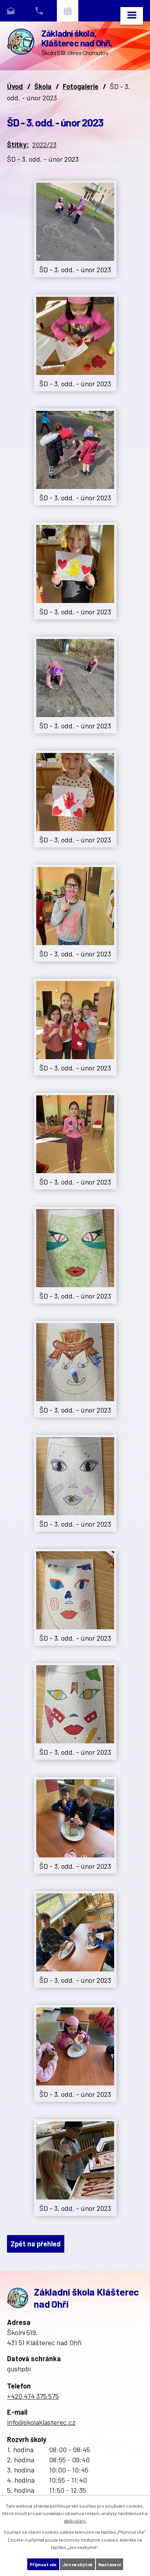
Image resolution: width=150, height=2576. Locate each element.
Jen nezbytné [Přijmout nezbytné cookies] (77, 2564)
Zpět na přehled (36, 2243)
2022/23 (44, 144)
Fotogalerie (81, 86)
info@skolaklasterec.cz (41, 2422)
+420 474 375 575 (33, 2396)
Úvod (15, 86)
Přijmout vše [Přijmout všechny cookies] (43, 2564)
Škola (42, 86)
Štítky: (18, 144)
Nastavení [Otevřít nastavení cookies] (109, 2564)
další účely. (75, 2520)
